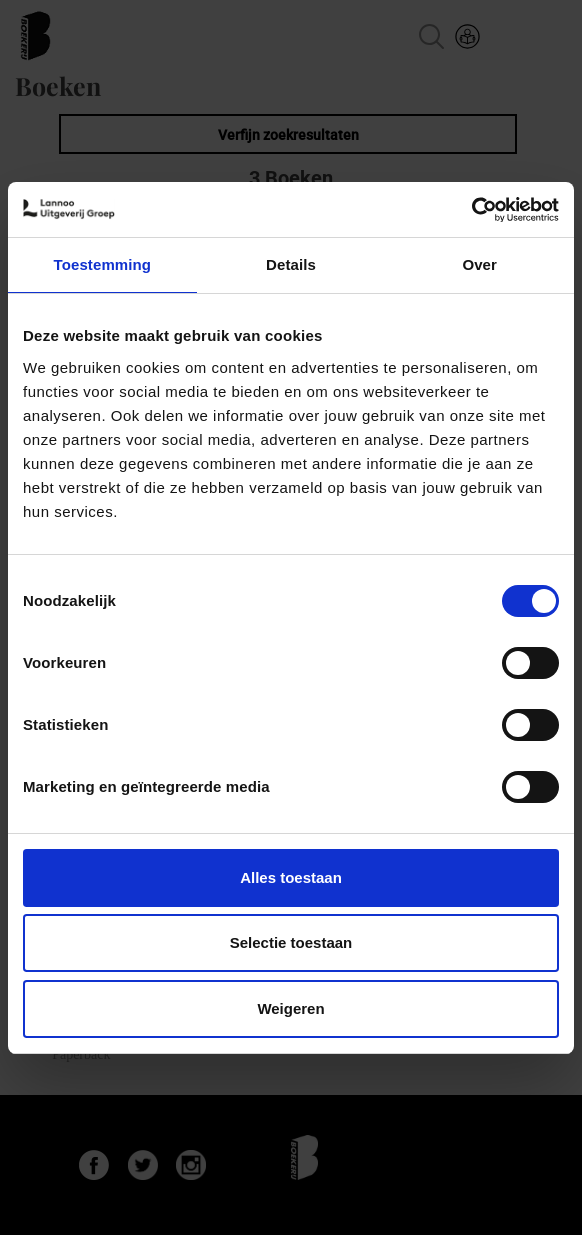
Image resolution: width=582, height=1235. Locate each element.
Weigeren (290, 1008)
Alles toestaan (291, 877)
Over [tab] (479, 264)
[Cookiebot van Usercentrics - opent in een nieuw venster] (471, 210)
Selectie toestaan (291, 942)
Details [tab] (291, 264)
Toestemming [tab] (103, 264)
